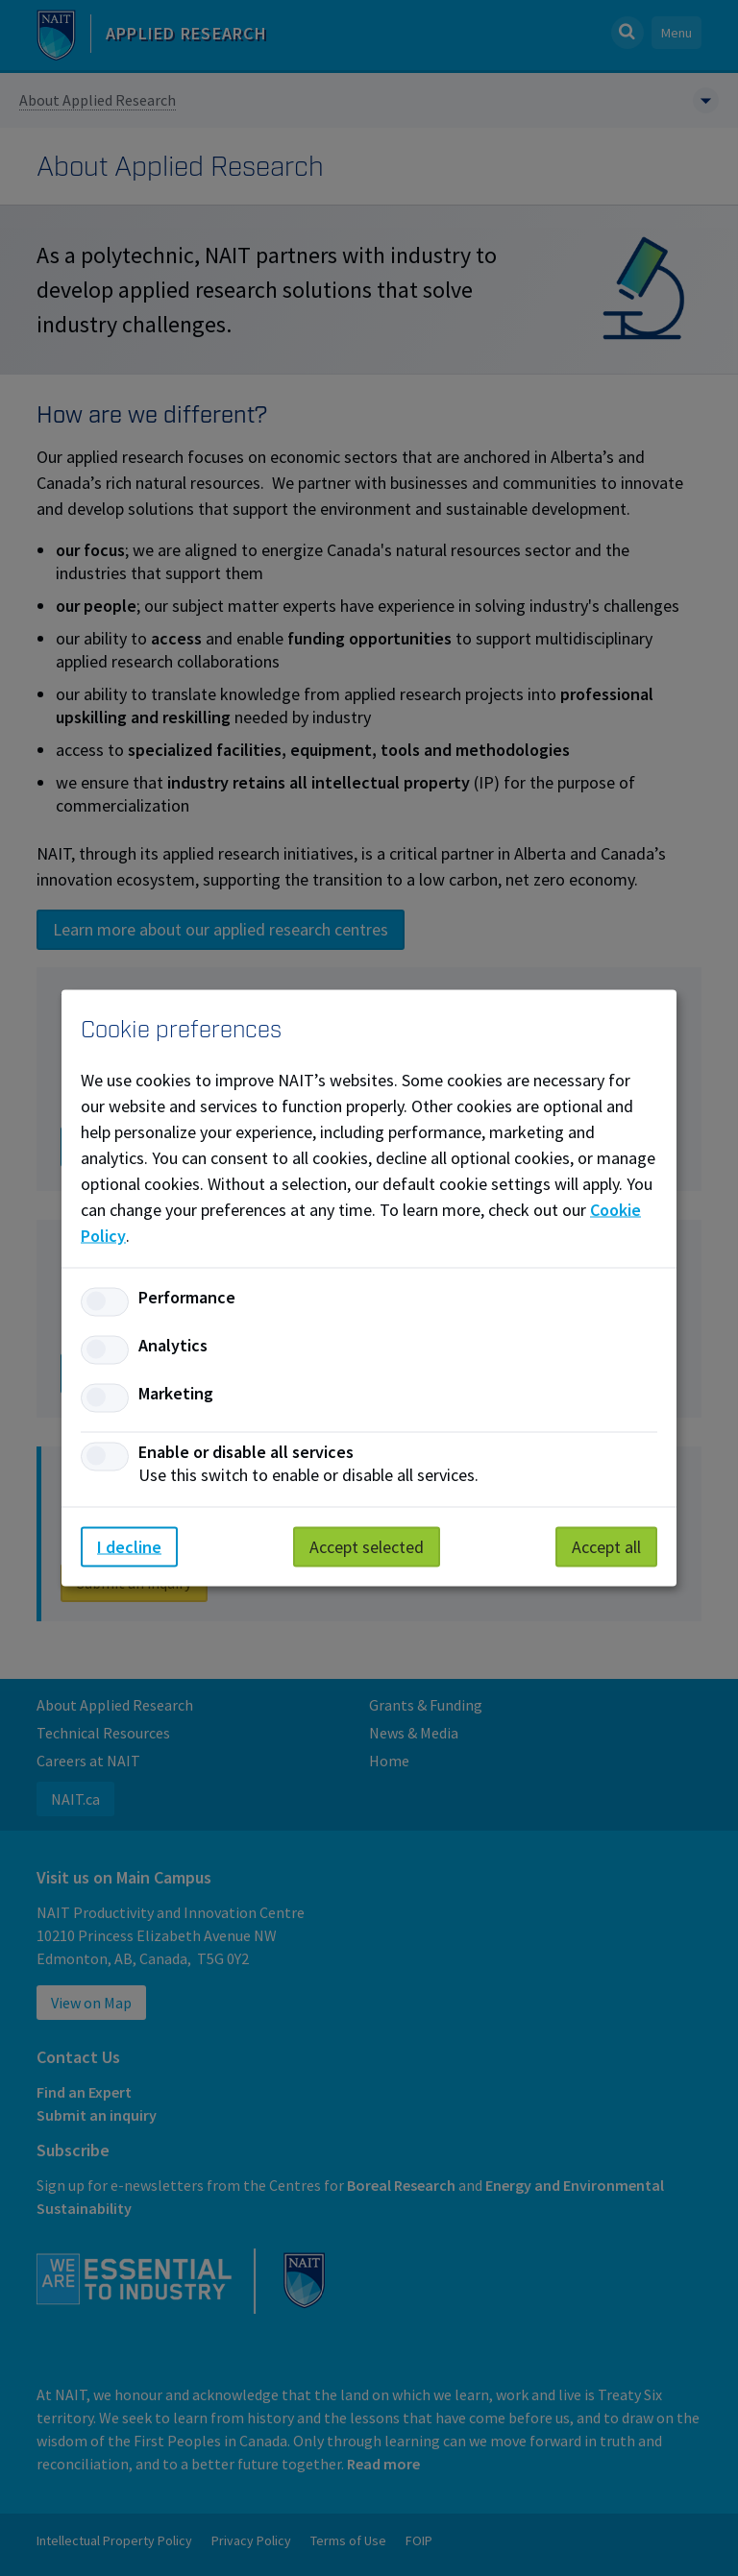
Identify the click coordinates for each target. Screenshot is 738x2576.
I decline (129, 1547)
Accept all (606, 1547)
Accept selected (366, 1547)
